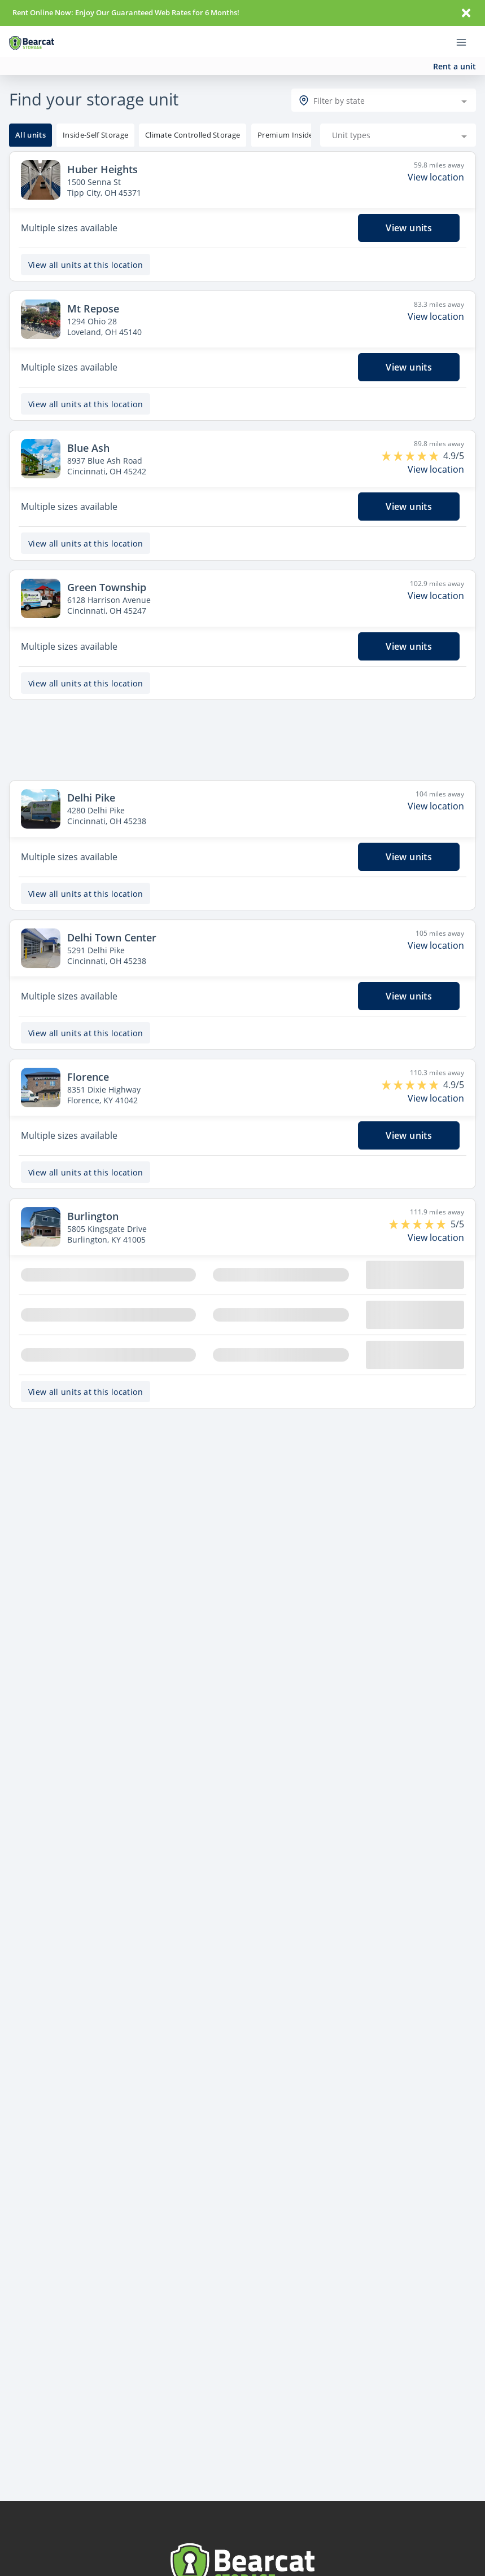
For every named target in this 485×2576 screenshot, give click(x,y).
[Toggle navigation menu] (466, 42)
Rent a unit (454, 66)
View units (409, 210)
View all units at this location (85, 246)
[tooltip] (95, 117)
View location (436, 159)
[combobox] (383, 82)
